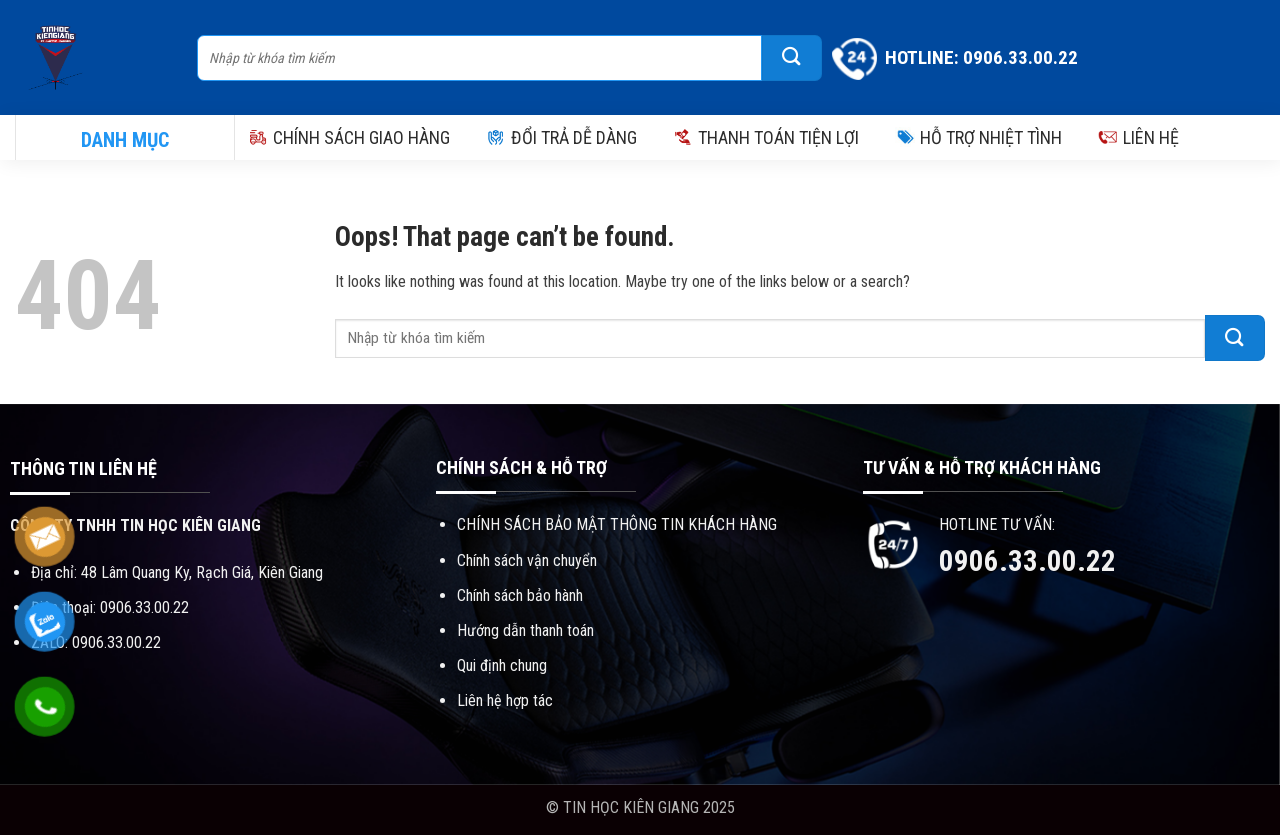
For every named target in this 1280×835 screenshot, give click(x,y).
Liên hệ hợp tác (505, 700)
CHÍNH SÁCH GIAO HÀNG (349, 137)
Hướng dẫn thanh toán (525, 630)
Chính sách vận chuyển (527, 560)
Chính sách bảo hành (520, 595)
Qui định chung (502, 665)
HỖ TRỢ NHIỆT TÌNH (978, 137)
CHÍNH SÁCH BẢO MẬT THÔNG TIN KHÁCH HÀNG (617, 524)
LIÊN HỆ (1138, 137)
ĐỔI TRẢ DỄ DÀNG (561, 137)
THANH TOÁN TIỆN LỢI (766, 137)
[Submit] (792, 58)
